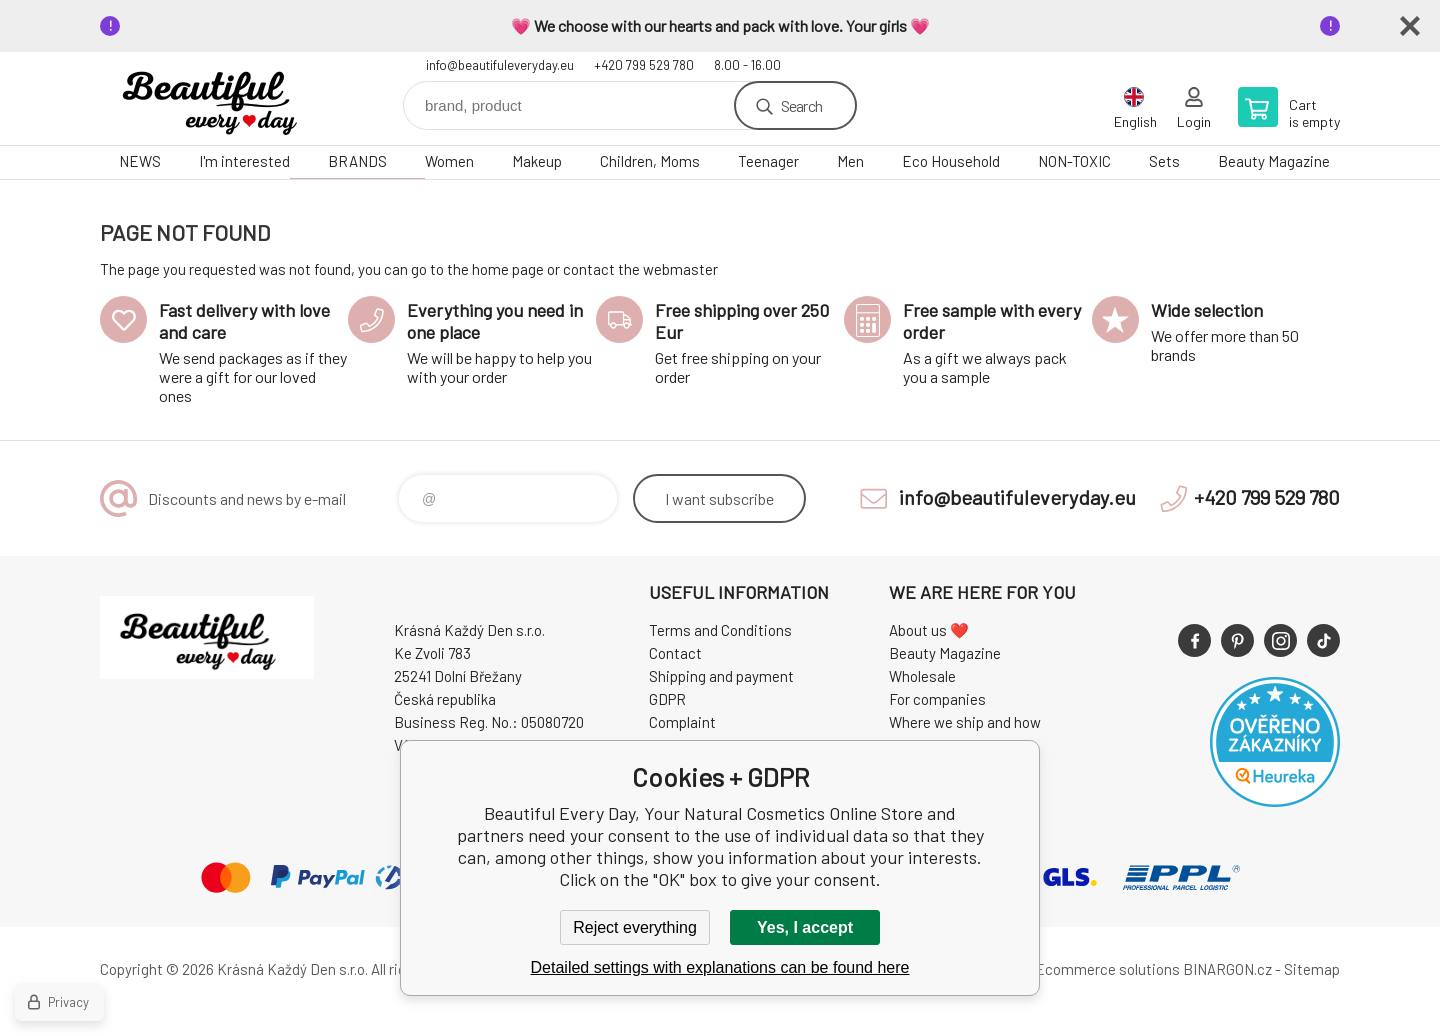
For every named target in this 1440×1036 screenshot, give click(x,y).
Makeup (537, 161)
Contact (675, 653)
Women (449, 161)
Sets (1164, 161)
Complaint (682, 722)
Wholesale (922, 676)
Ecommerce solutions (1107, 969)
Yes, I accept (805, 927)
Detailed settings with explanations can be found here (720, 967)
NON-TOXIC (1074, 161)
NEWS (140, 161)
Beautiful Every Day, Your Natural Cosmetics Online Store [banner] (220, 98)
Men (850, 161)
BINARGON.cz (1227, 969)
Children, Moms (650, 161)
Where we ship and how (965, 722)
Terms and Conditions (720, 630)
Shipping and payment (721, 676)
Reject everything (635, 927)
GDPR (667, 699)
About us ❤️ (929, 630)
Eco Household (951, 161)
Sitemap (1312, 969)
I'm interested (244, 161)
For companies (937, 699)
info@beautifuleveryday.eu (500, 65)
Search (801, 105)
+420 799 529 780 (644, 65)
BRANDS (357, 161)
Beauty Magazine (1274, 161)
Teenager (768, 161)
